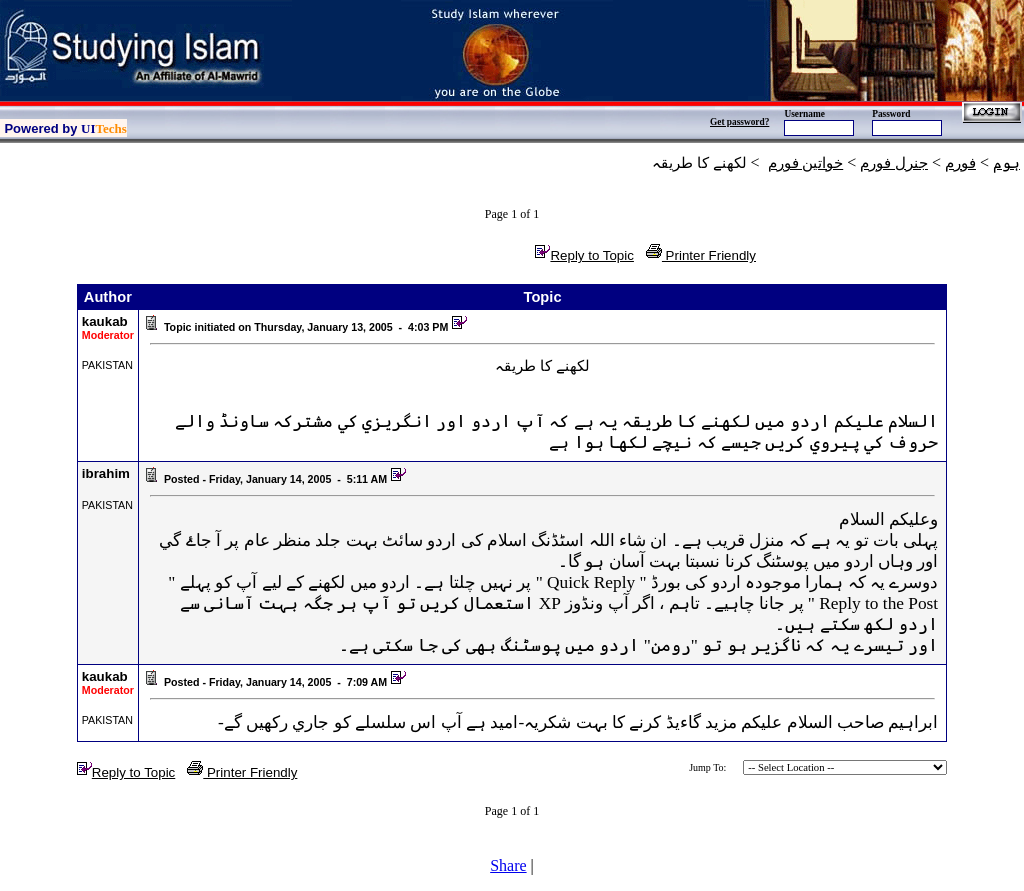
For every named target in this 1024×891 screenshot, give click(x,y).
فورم (960, 163)
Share (508, 865)
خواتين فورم (806, 163)
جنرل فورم (894, 163)
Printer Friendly (701, 255)
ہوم (1006, 163)
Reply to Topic (584, 255)
